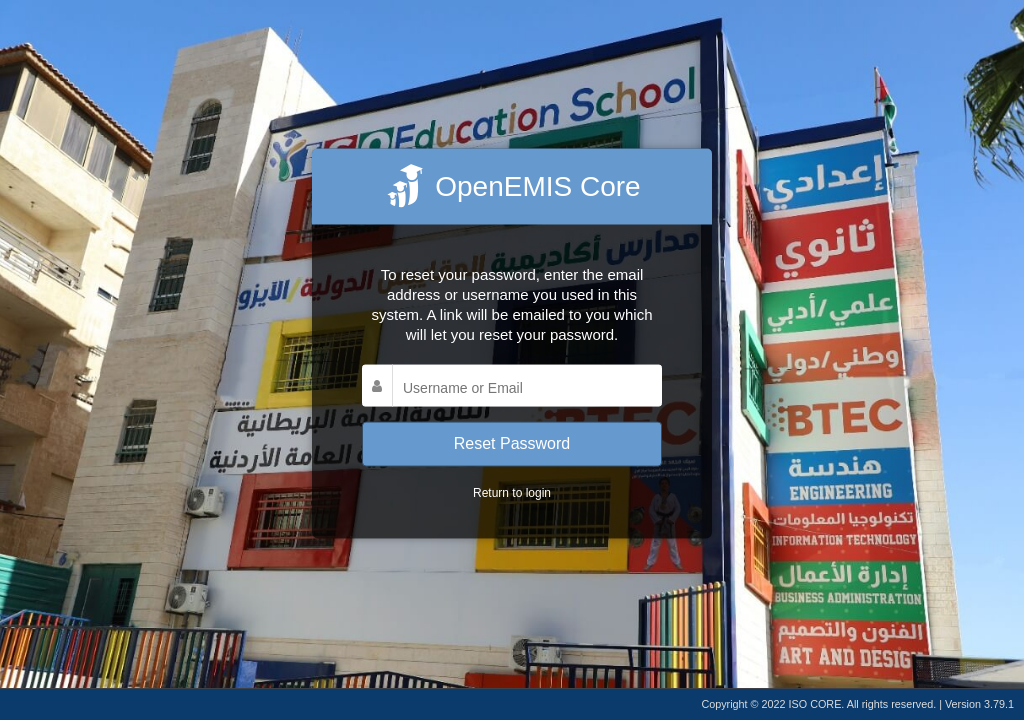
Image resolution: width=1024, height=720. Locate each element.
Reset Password (512, 443)
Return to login (512, 492)
